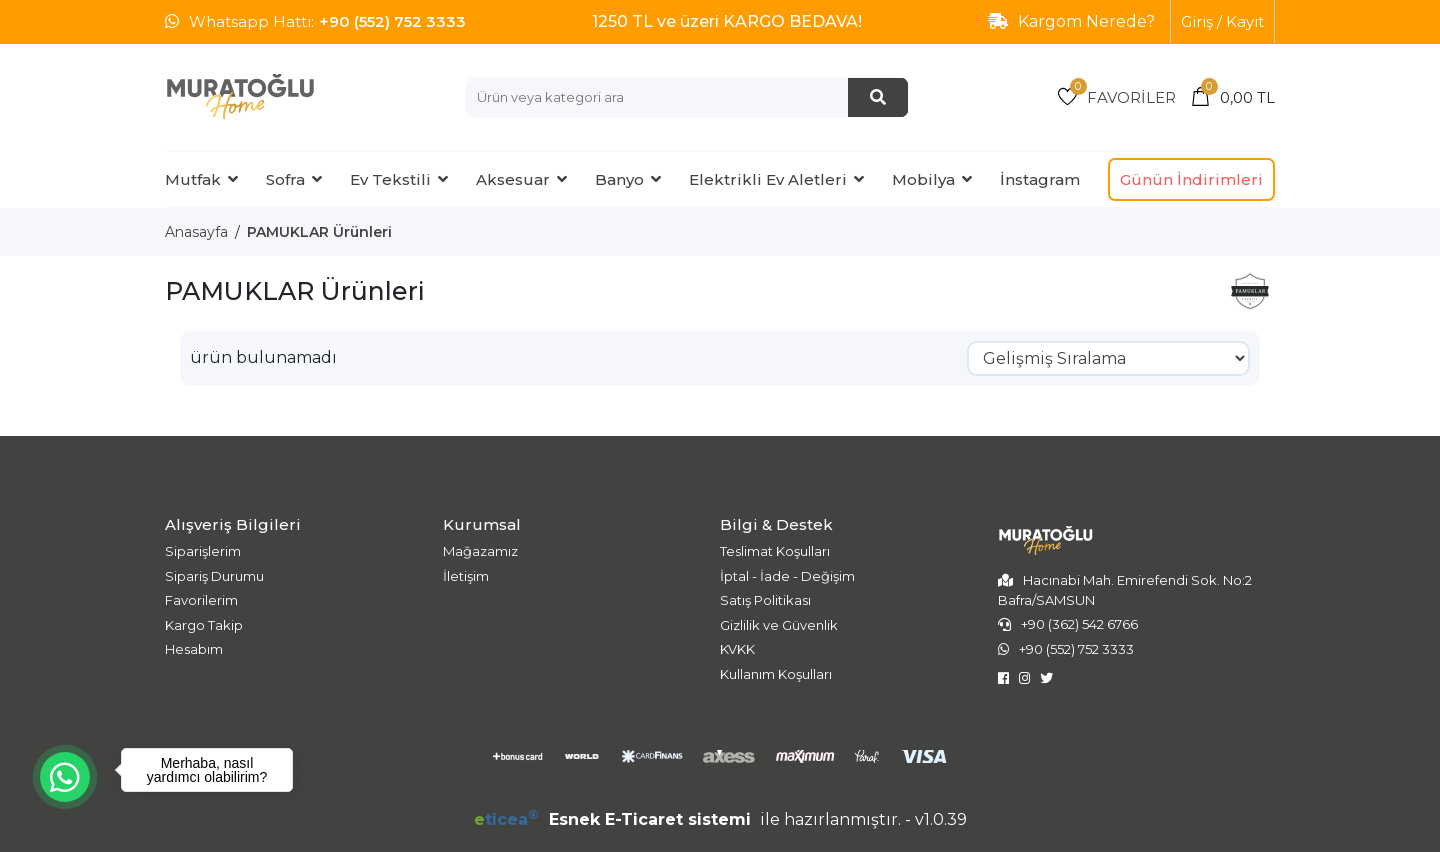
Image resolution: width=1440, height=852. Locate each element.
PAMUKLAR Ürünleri (319, 232)
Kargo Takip (204, 625)
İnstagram (1040, 179)
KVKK (737, 649)
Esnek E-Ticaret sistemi (615, 819)
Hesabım (194, 649)
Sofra (285, 179)
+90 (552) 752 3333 (392, 21)
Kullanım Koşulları (776, 674)
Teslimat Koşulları (775, 551)
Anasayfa (196, 232)
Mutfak (193, 179)
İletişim (466, 576)
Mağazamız (480, 551)
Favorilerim (201, 600)
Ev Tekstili (390, 179)
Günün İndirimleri (1191, 179)
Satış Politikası (765, 600)
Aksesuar (513, 179)
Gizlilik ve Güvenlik (779, 625)
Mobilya (923, 179)
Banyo (619, 179)
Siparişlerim (203, 551)
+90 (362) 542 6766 (1079, 624)
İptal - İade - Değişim (787, 576)
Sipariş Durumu (214, 576)
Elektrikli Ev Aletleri (768, 179)
